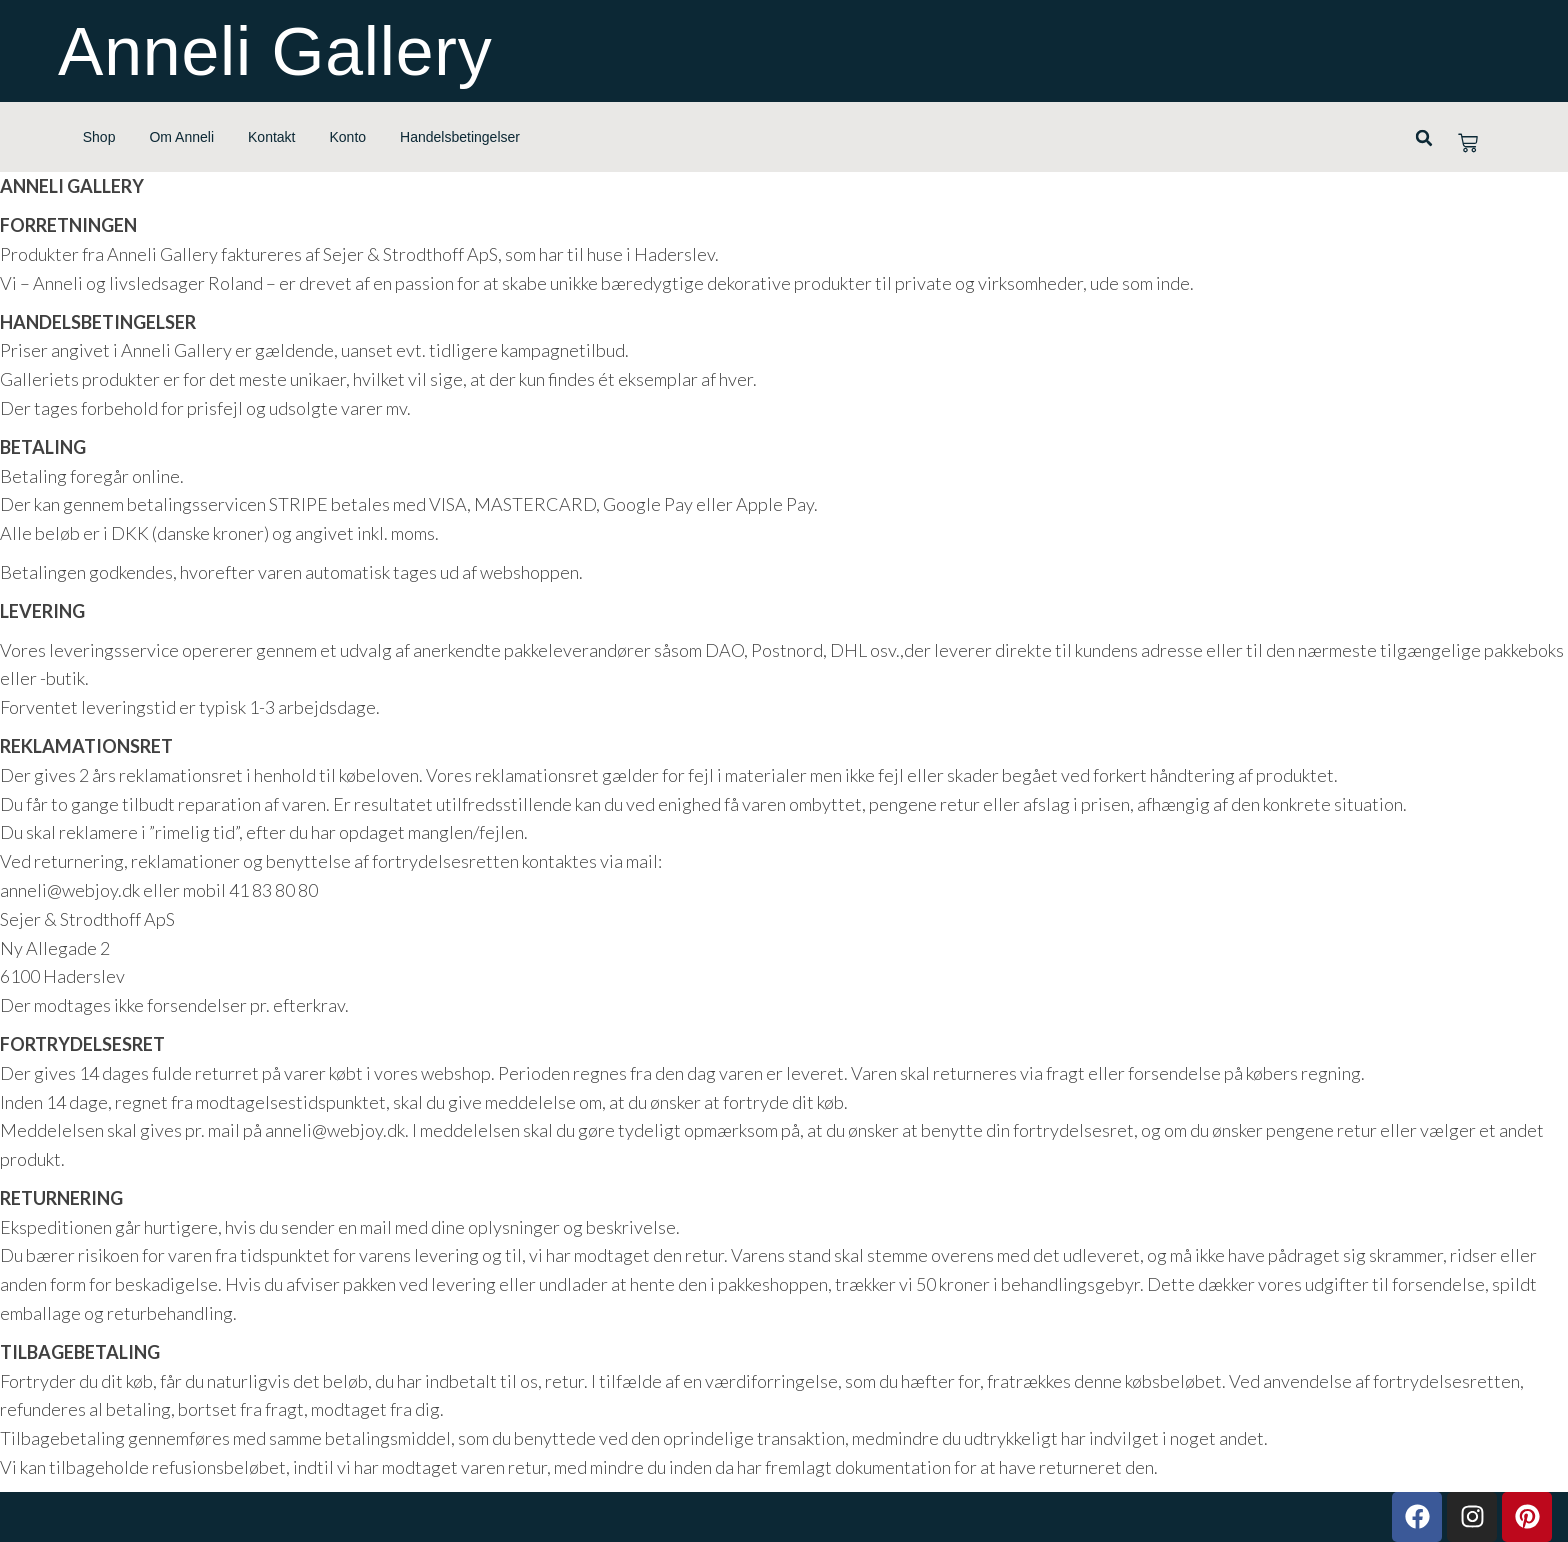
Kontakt (271, 137)
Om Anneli (181, 137)
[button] (1424, 138)
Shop (99, 137)
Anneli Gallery (275, 51)
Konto (348, 137)
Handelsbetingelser (460, 137)
